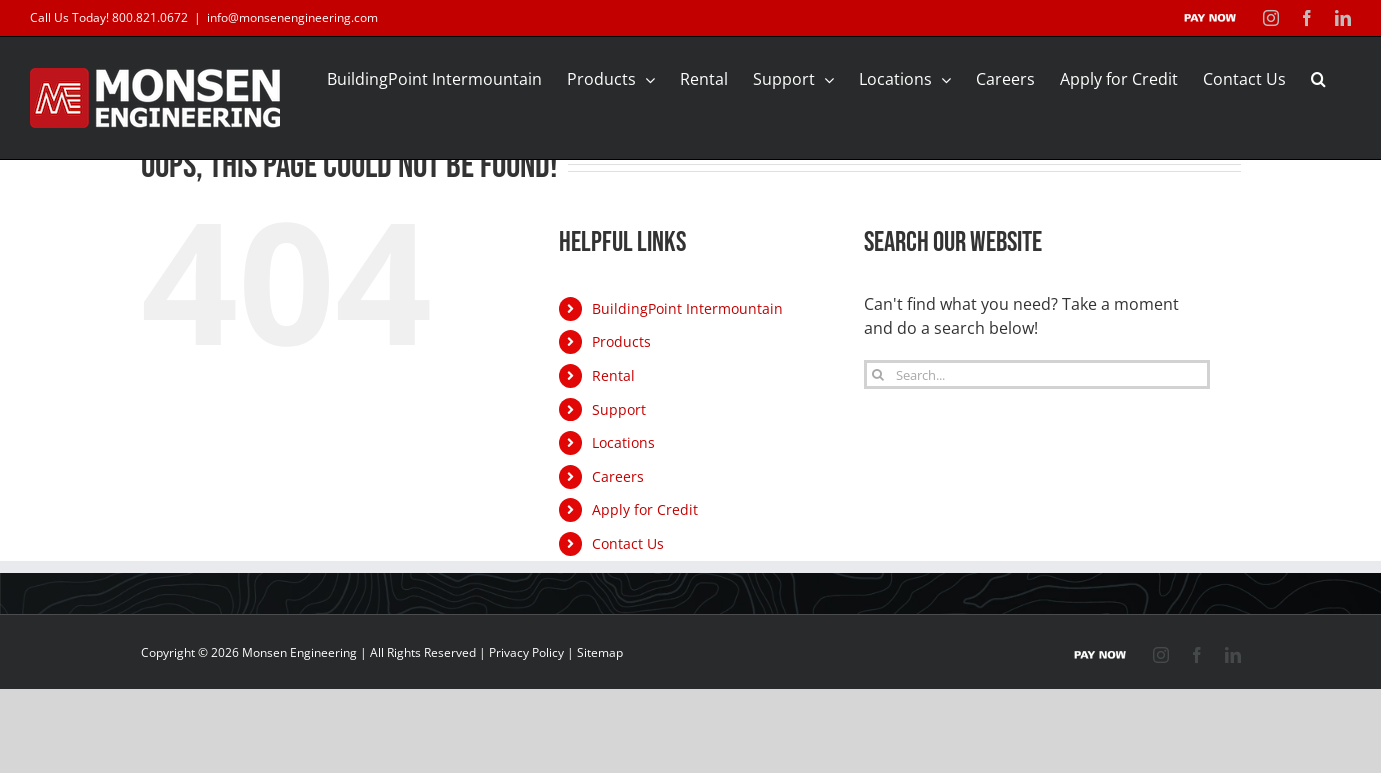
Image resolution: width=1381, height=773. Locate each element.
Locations (623, 442)
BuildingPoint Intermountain (687, 308)
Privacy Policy (526, 652)
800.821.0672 (150, 17)
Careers (618, 476)
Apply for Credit (645, 509)
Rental (613, 375)
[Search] (878, 374)
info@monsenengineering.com (292, 17)
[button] (1318, 79)
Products (621, 341)
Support (619, 409)
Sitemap (600, 652)
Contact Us (628, 543)
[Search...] (1037, 374)
